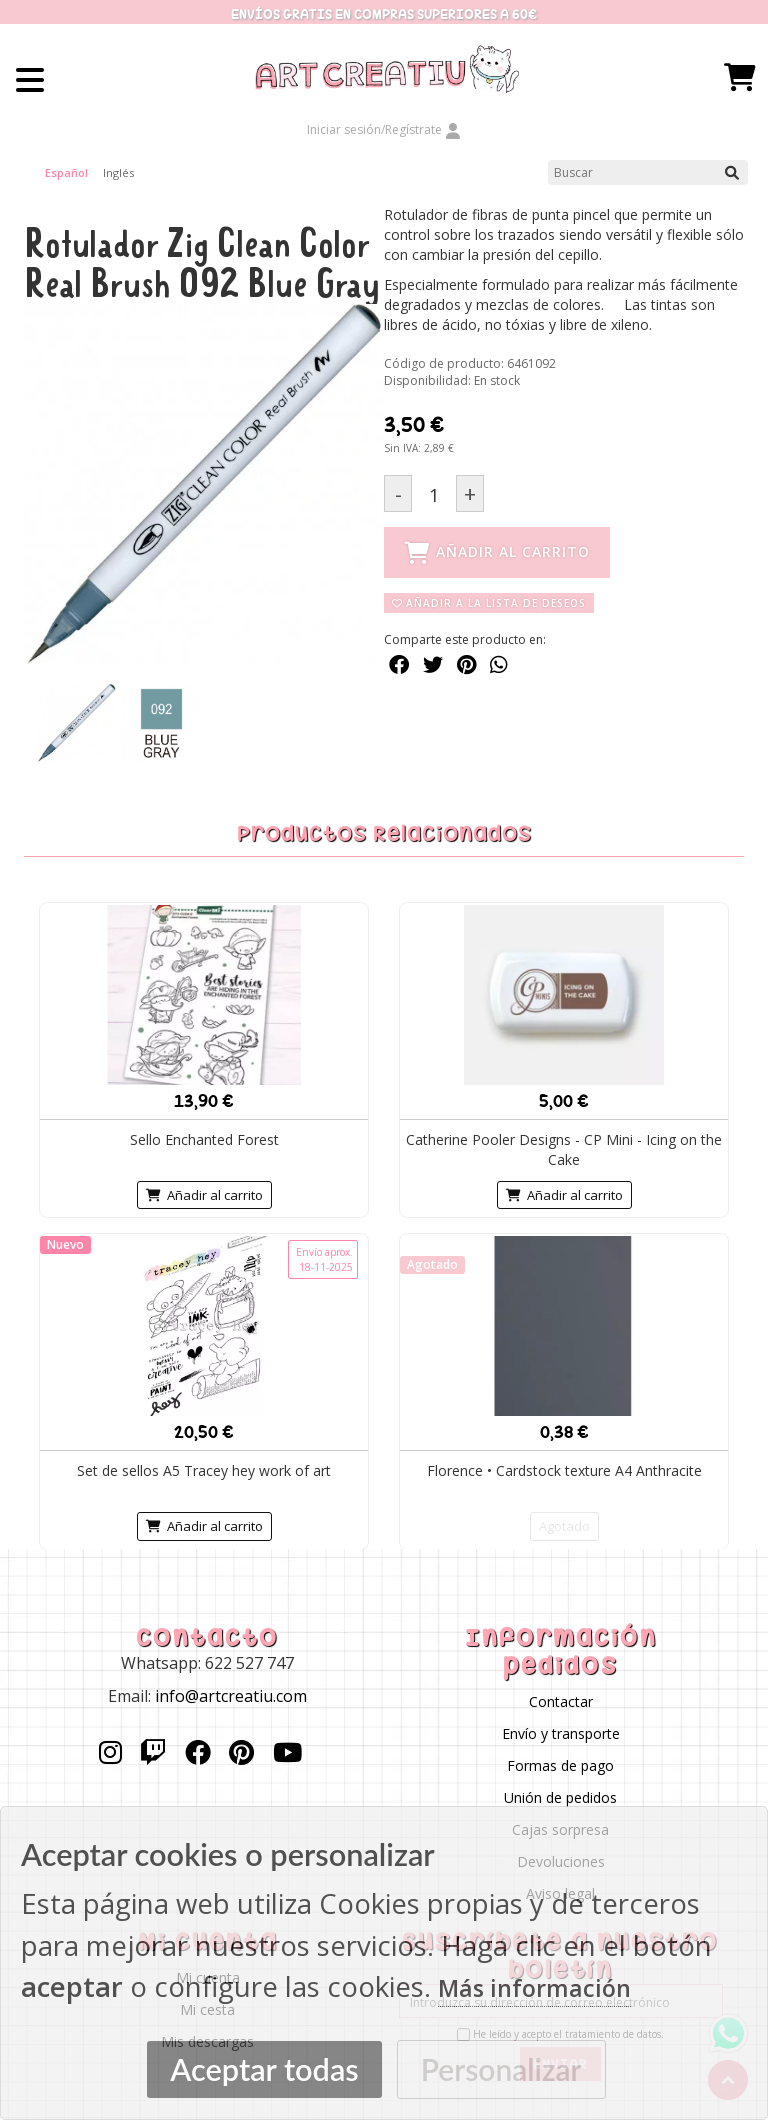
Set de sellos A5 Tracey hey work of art (204, 1469)
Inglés (118, 172)
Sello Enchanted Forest (204, 1138)
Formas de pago (560, 1765)
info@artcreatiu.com (231, 1696)
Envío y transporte (561, 1733)
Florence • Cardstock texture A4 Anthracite (564, 1469)
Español (66, 172)
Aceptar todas (264, 2069)
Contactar (561, 1701)
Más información (534, 1988)
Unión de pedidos (560, 1797)
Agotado (564, 1525)
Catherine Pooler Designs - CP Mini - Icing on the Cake (564, 1148)
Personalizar (501, 2069)
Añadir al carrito (204, 1194)
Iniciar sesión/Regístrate (384, 129)
